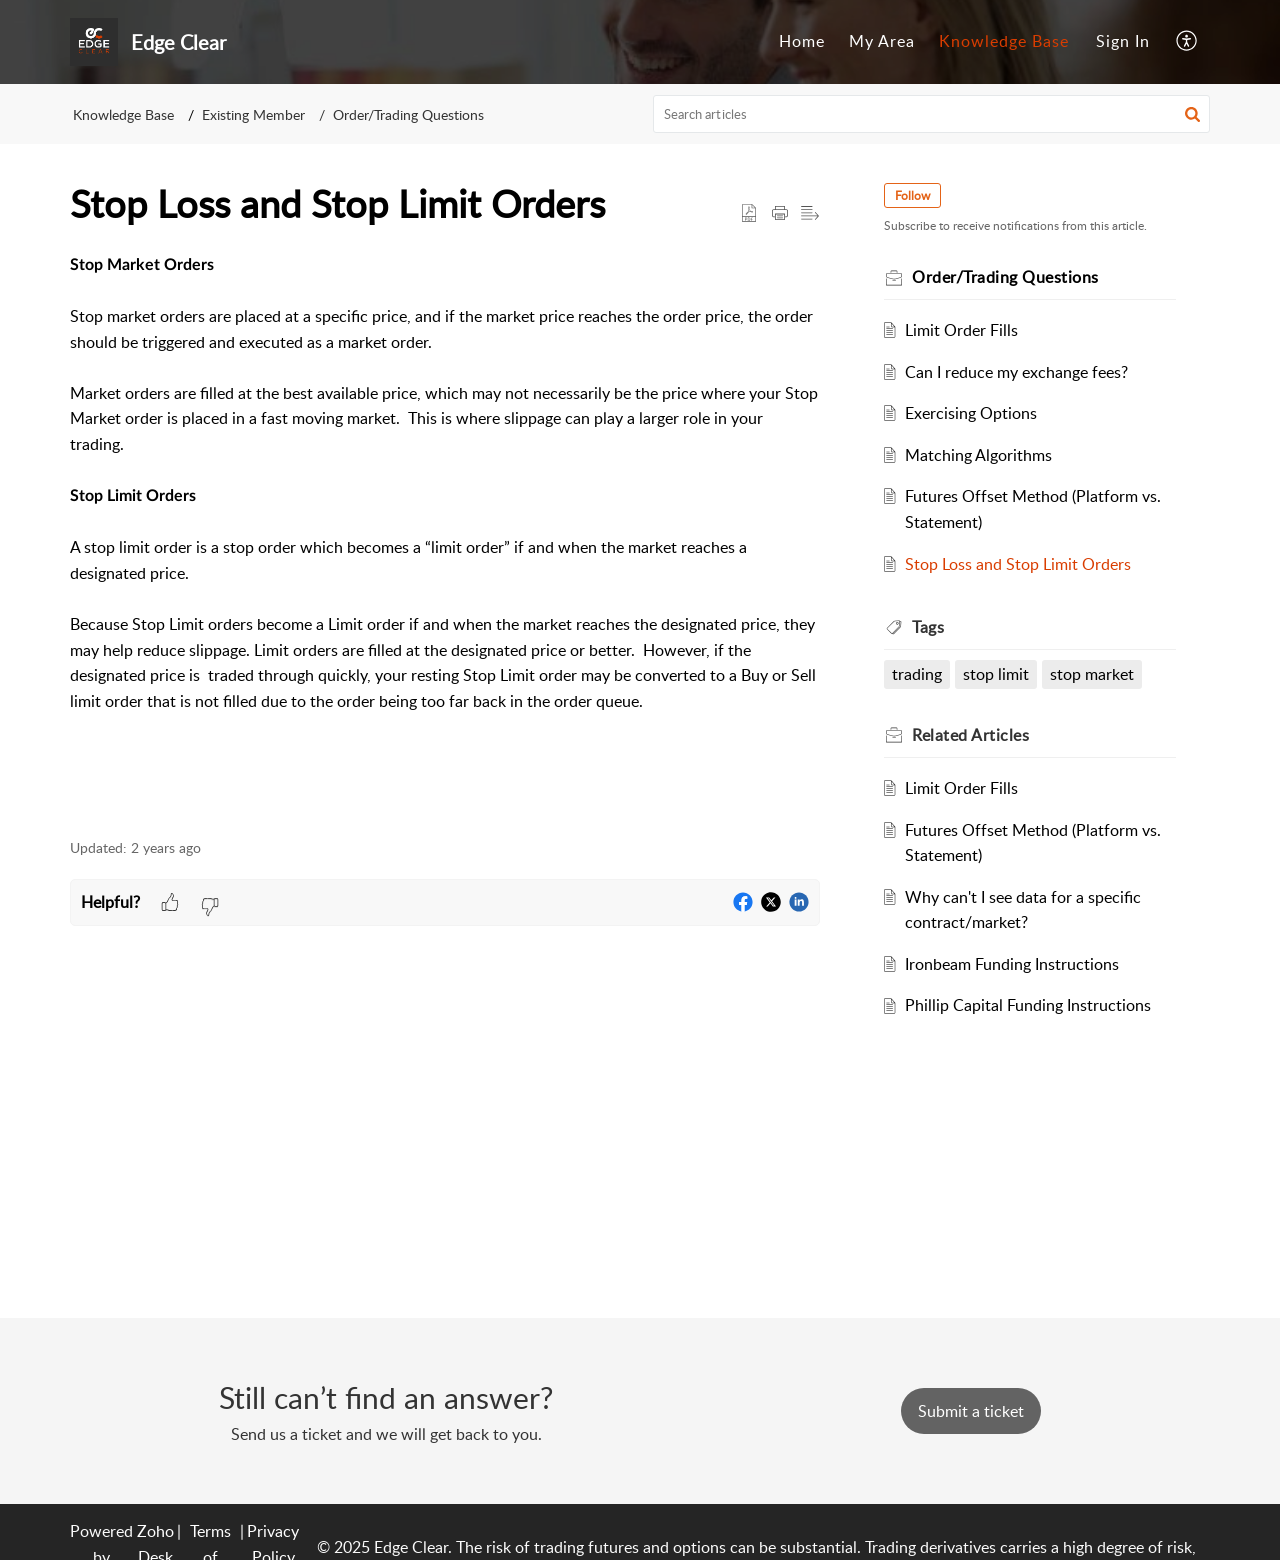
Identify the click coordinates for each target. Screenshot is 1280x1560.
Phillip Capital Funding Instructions (1028, 1005)
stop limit (996, 674)
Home (802, 41)
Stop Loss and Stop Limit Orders (1018, 564)
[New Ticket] (971, 1411)
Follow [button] (912, 195)
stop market (1092, 674)
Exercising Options (971, 413)
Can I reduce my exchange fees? (1016, 372)
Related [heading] (970, 735)
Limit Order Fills (961, 330)
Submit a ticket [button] (971, 1411)
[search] (932, 114)
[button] (1187, 42)
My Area (882, 41)
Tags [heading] (928, 627)
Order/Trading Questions (408, 114)
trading (917, 674)
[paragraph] (445, 534)
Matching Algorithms (978, 455)
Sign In (1123, 41)
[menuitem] (802, 42)
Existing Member (253, 114)
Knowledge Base (1004, 41)
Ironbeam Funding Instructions (1012, 964)
